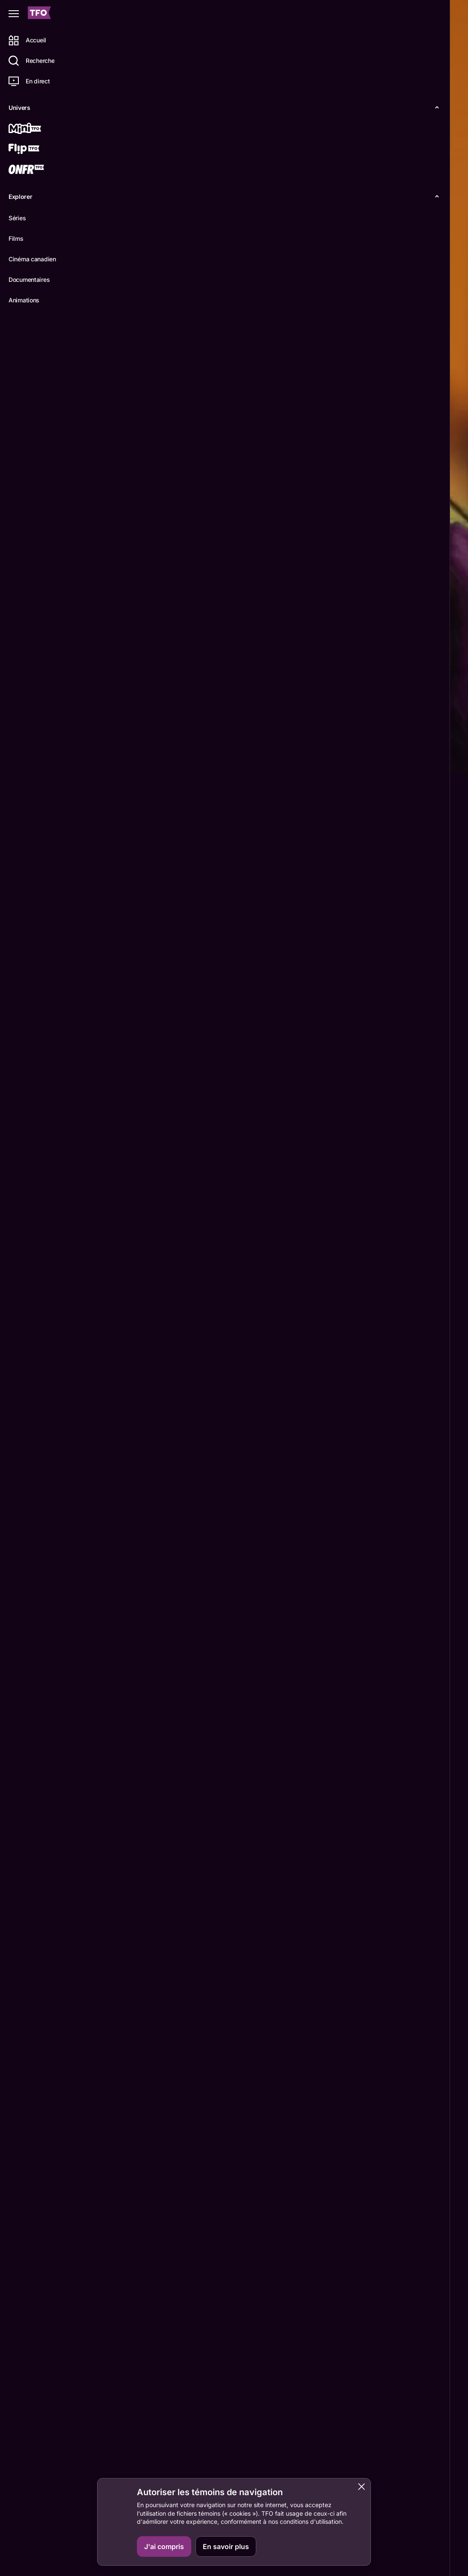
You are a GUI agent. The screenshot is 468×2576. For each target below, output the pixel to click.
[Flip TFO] (37, 149)
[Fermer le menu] (14, 13)
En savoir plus (226, 2546)
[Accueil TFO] (39, 13)
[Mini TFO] (37, 129)
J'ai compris (164, 2546)
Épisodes (159, 759)
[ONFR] (37, 170)
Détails (118, 759)
